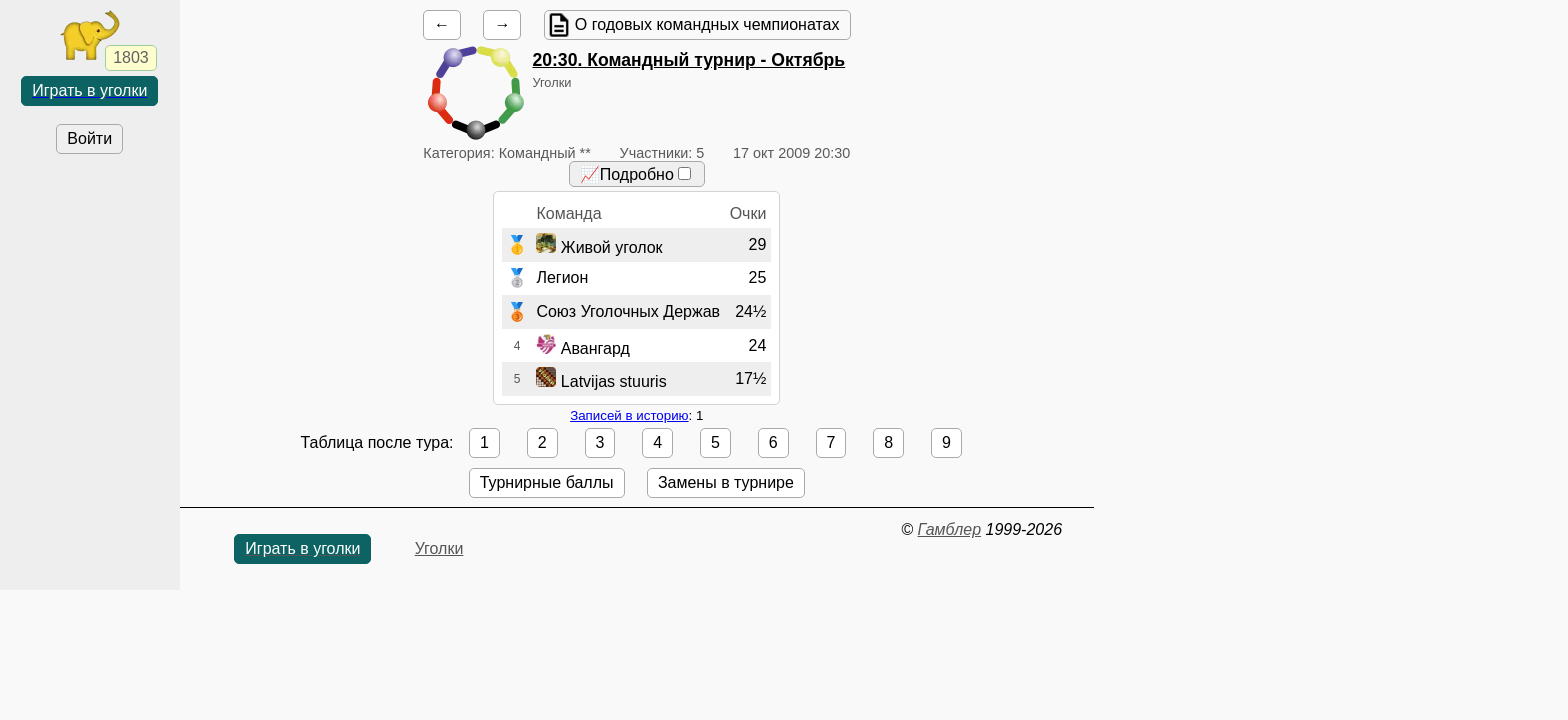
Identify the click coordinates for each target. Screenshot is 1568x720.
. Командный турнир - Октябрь (688, 60)
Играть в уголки (89, 90)
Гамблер (950, 529)
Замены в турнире (726, 482)
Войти (89, 138)
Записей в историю (629, 415)
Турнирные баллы (547, 482)
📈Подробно (635, 174)
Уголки (439, 548)
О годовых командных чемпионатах (707, 24)
